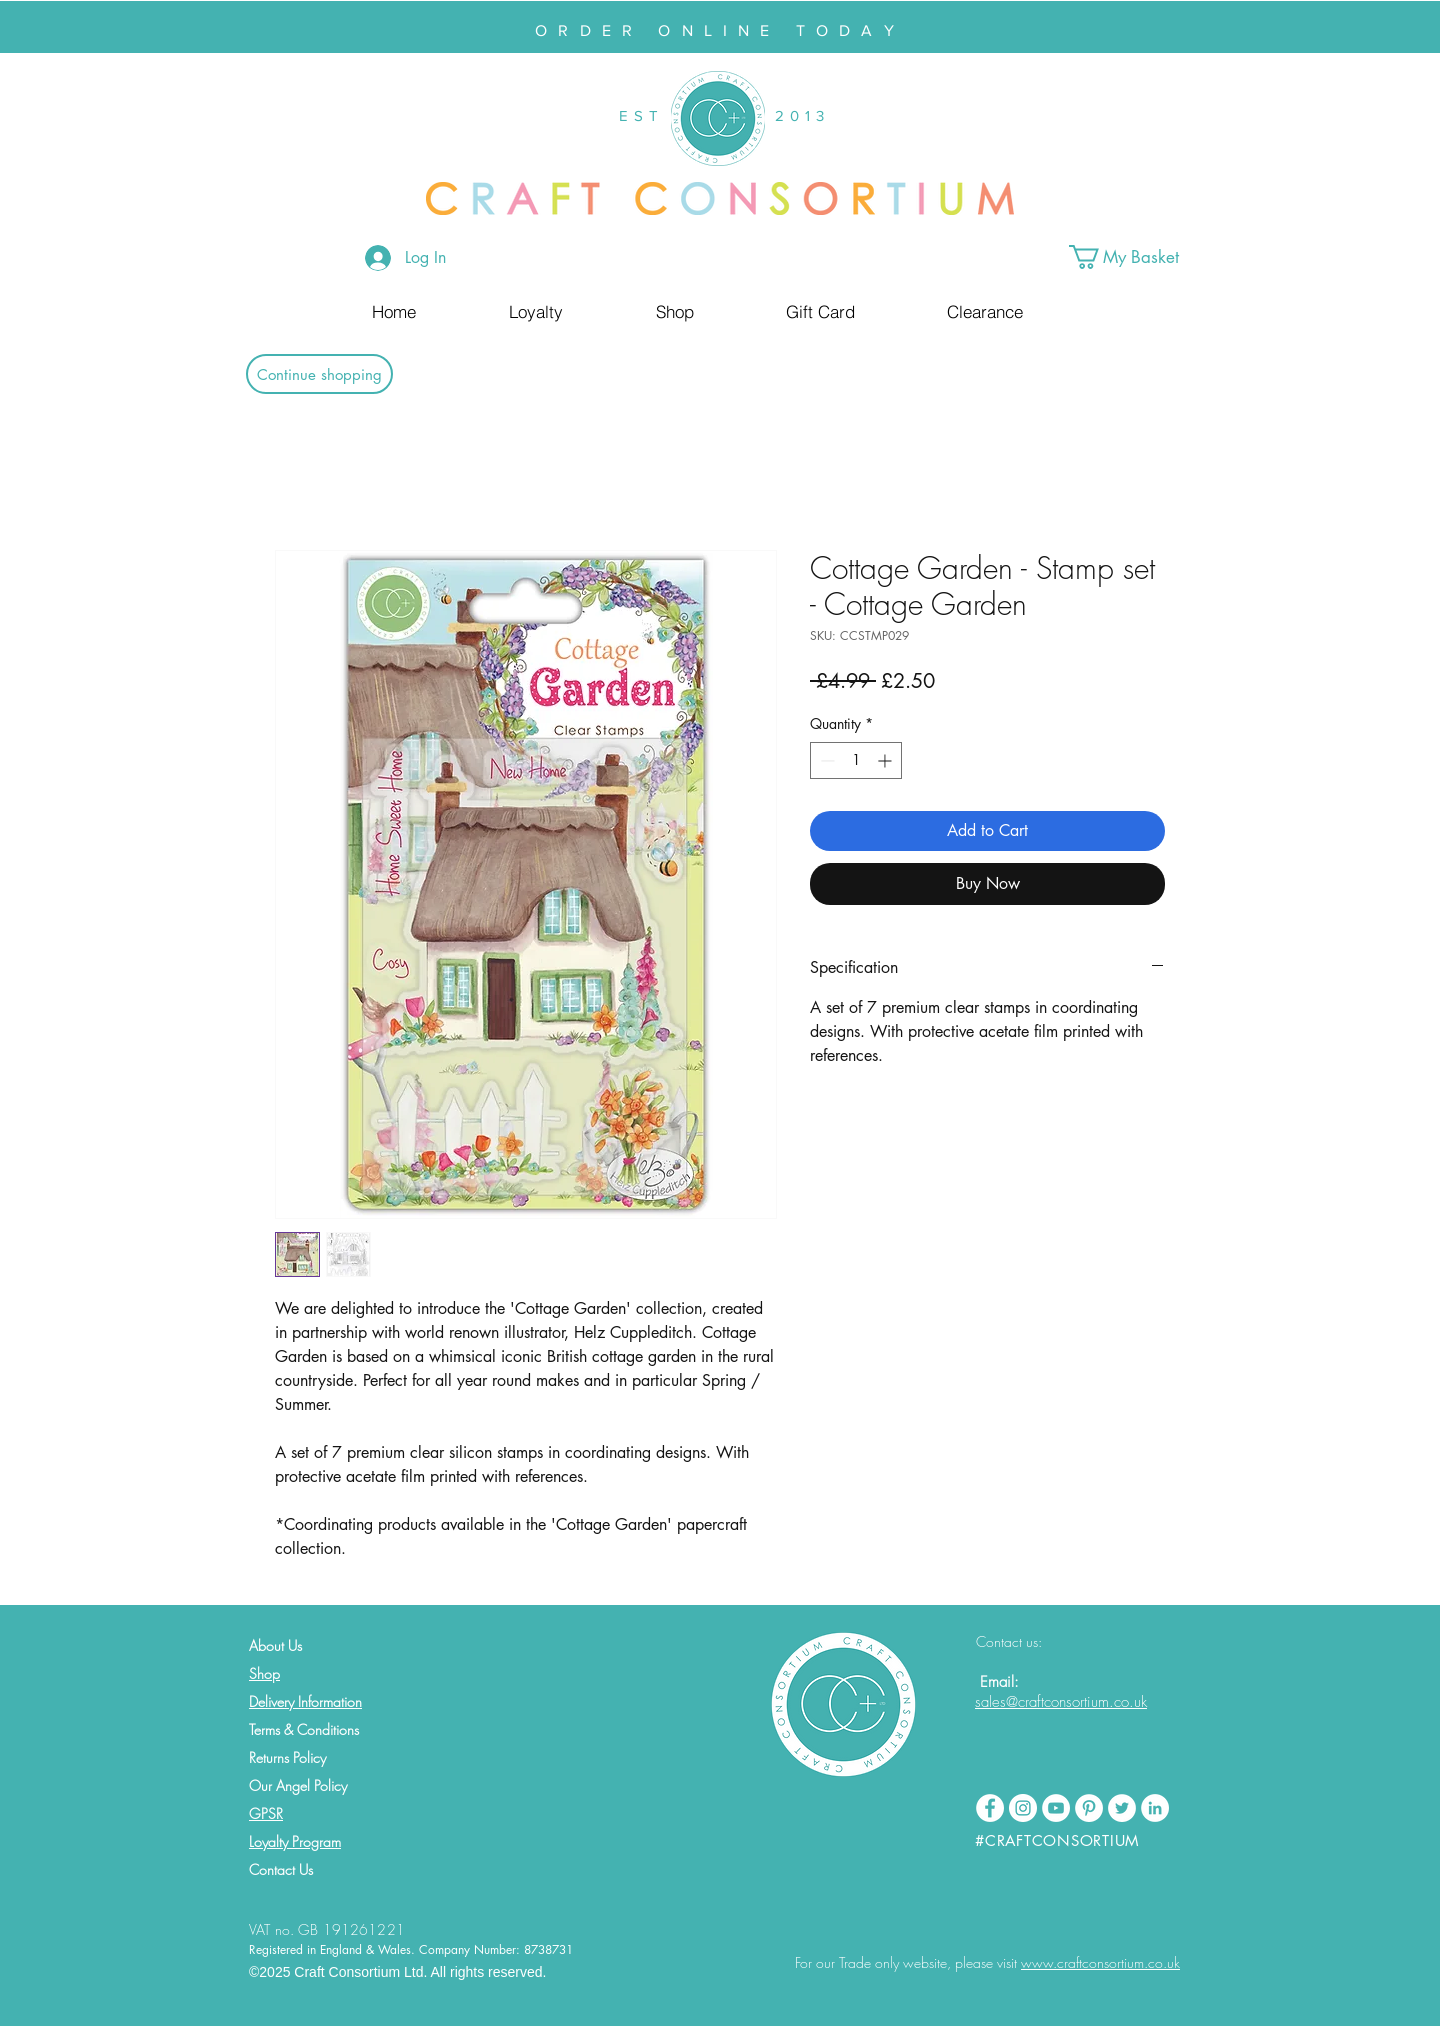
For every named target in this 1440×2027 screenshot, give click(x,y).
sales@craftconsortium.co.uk (1061, 1702)
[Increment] (886, 760)
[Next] (1327, 27)
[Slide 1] (711, 3)
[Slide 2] (729, 3)
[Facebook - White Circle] (990, 1808)
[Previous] (112, 27)
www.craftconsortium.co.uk (1100, 1962)
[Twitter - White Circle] (1122, 1808)
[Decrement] (825, 760)
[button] (1139, 257)
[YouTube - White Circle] (1056, 1808)
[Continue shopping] (319, 374)
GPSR (266, 1813)
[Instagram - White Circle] (1023, 1808)
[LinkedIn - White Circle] (1155, 1808)
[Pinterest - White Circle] (1089, 1808)
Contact (272, 1869)
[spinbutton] (856, 760)
